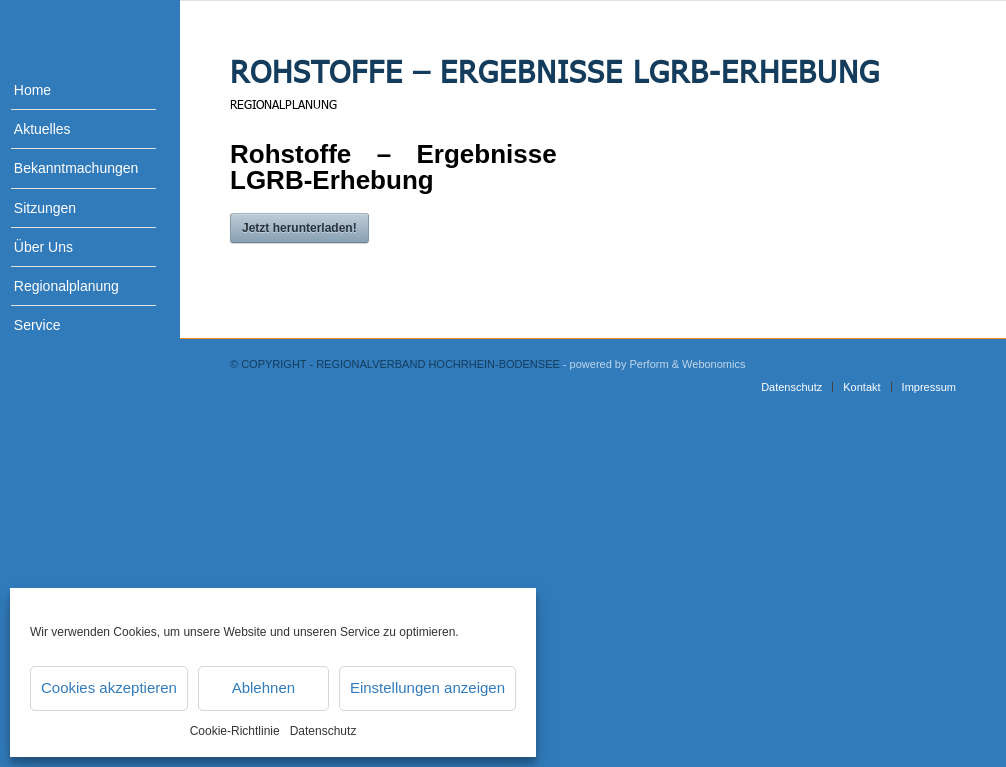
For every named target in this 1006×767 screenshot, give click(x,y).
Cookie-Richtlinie (235, 731)
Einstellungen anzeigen (427, 687)
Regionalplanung (283, 104)
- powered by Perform (616, 364)
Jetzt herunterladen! (299, 228)
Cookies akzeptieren (109, 687)
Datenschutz (323, 731)
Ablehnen (263, 687)
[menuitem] (70, 90)
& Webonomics (709, 364)
